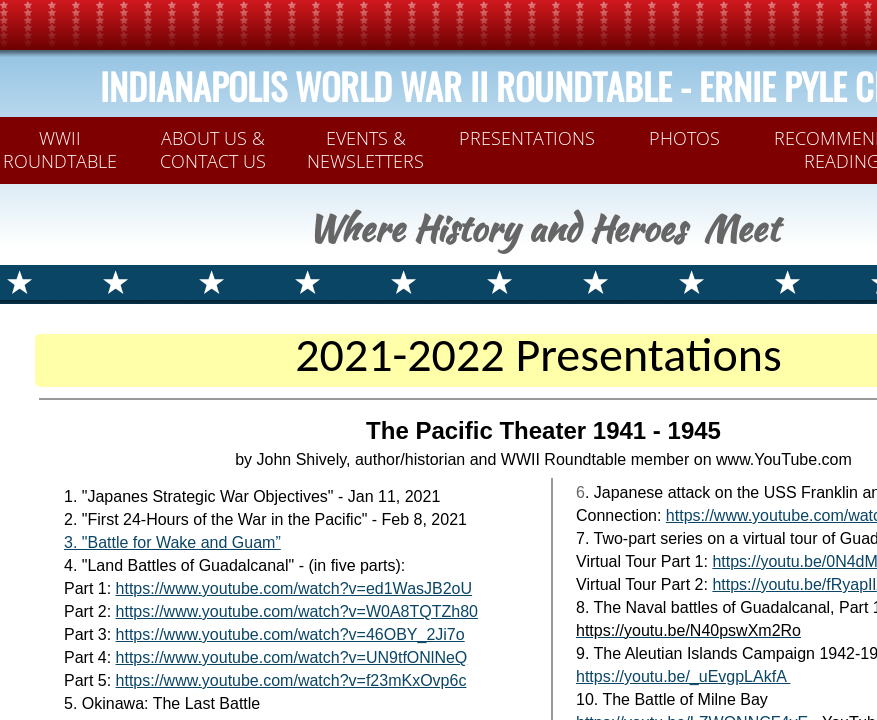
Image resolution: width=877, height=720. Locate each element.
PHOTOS (684, 138)
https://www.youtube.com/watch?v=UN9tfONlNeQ (292, 657)
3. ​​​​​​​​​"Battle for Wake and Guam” (172, 542)
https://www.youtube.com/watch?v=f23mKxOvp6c (291, 680)
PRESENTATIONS (527, 138)
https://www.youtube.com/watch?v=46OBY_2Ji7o (290, 634)
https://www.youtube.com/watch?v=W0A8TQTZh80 (297, 611)
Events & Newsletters (365, 149)
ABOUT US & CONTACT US (213, 149)
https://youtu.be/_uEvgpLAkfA (683, 676)
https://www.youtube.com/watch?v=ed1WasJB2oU (294, 588)
